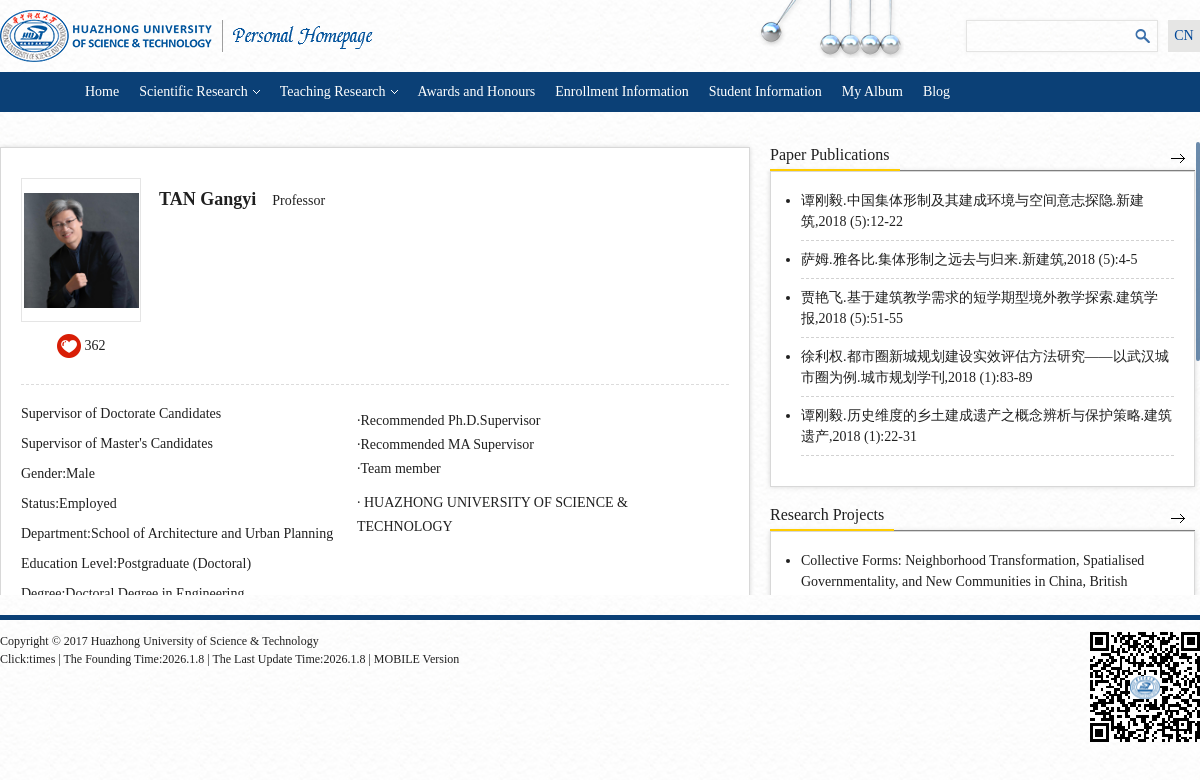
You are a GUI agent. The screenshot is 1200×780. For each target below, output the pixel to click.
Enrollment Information (621, 91)
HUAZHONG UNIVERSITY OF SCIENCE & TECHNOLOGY (492, 514)
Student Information (765, 91)
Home (102, 91)
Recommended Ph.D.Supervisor (451, 420)
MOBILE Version (416, 659)
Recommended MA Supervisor (447, 444)
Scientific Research (199, 91)
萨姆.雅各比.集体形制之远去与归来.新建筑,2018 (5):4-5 (969, 259)
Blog (936, 91)
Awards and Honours (477, 91)
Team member (401, 468)
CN (1183, 35)
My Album (872, 91)
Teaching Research (339, 91)
